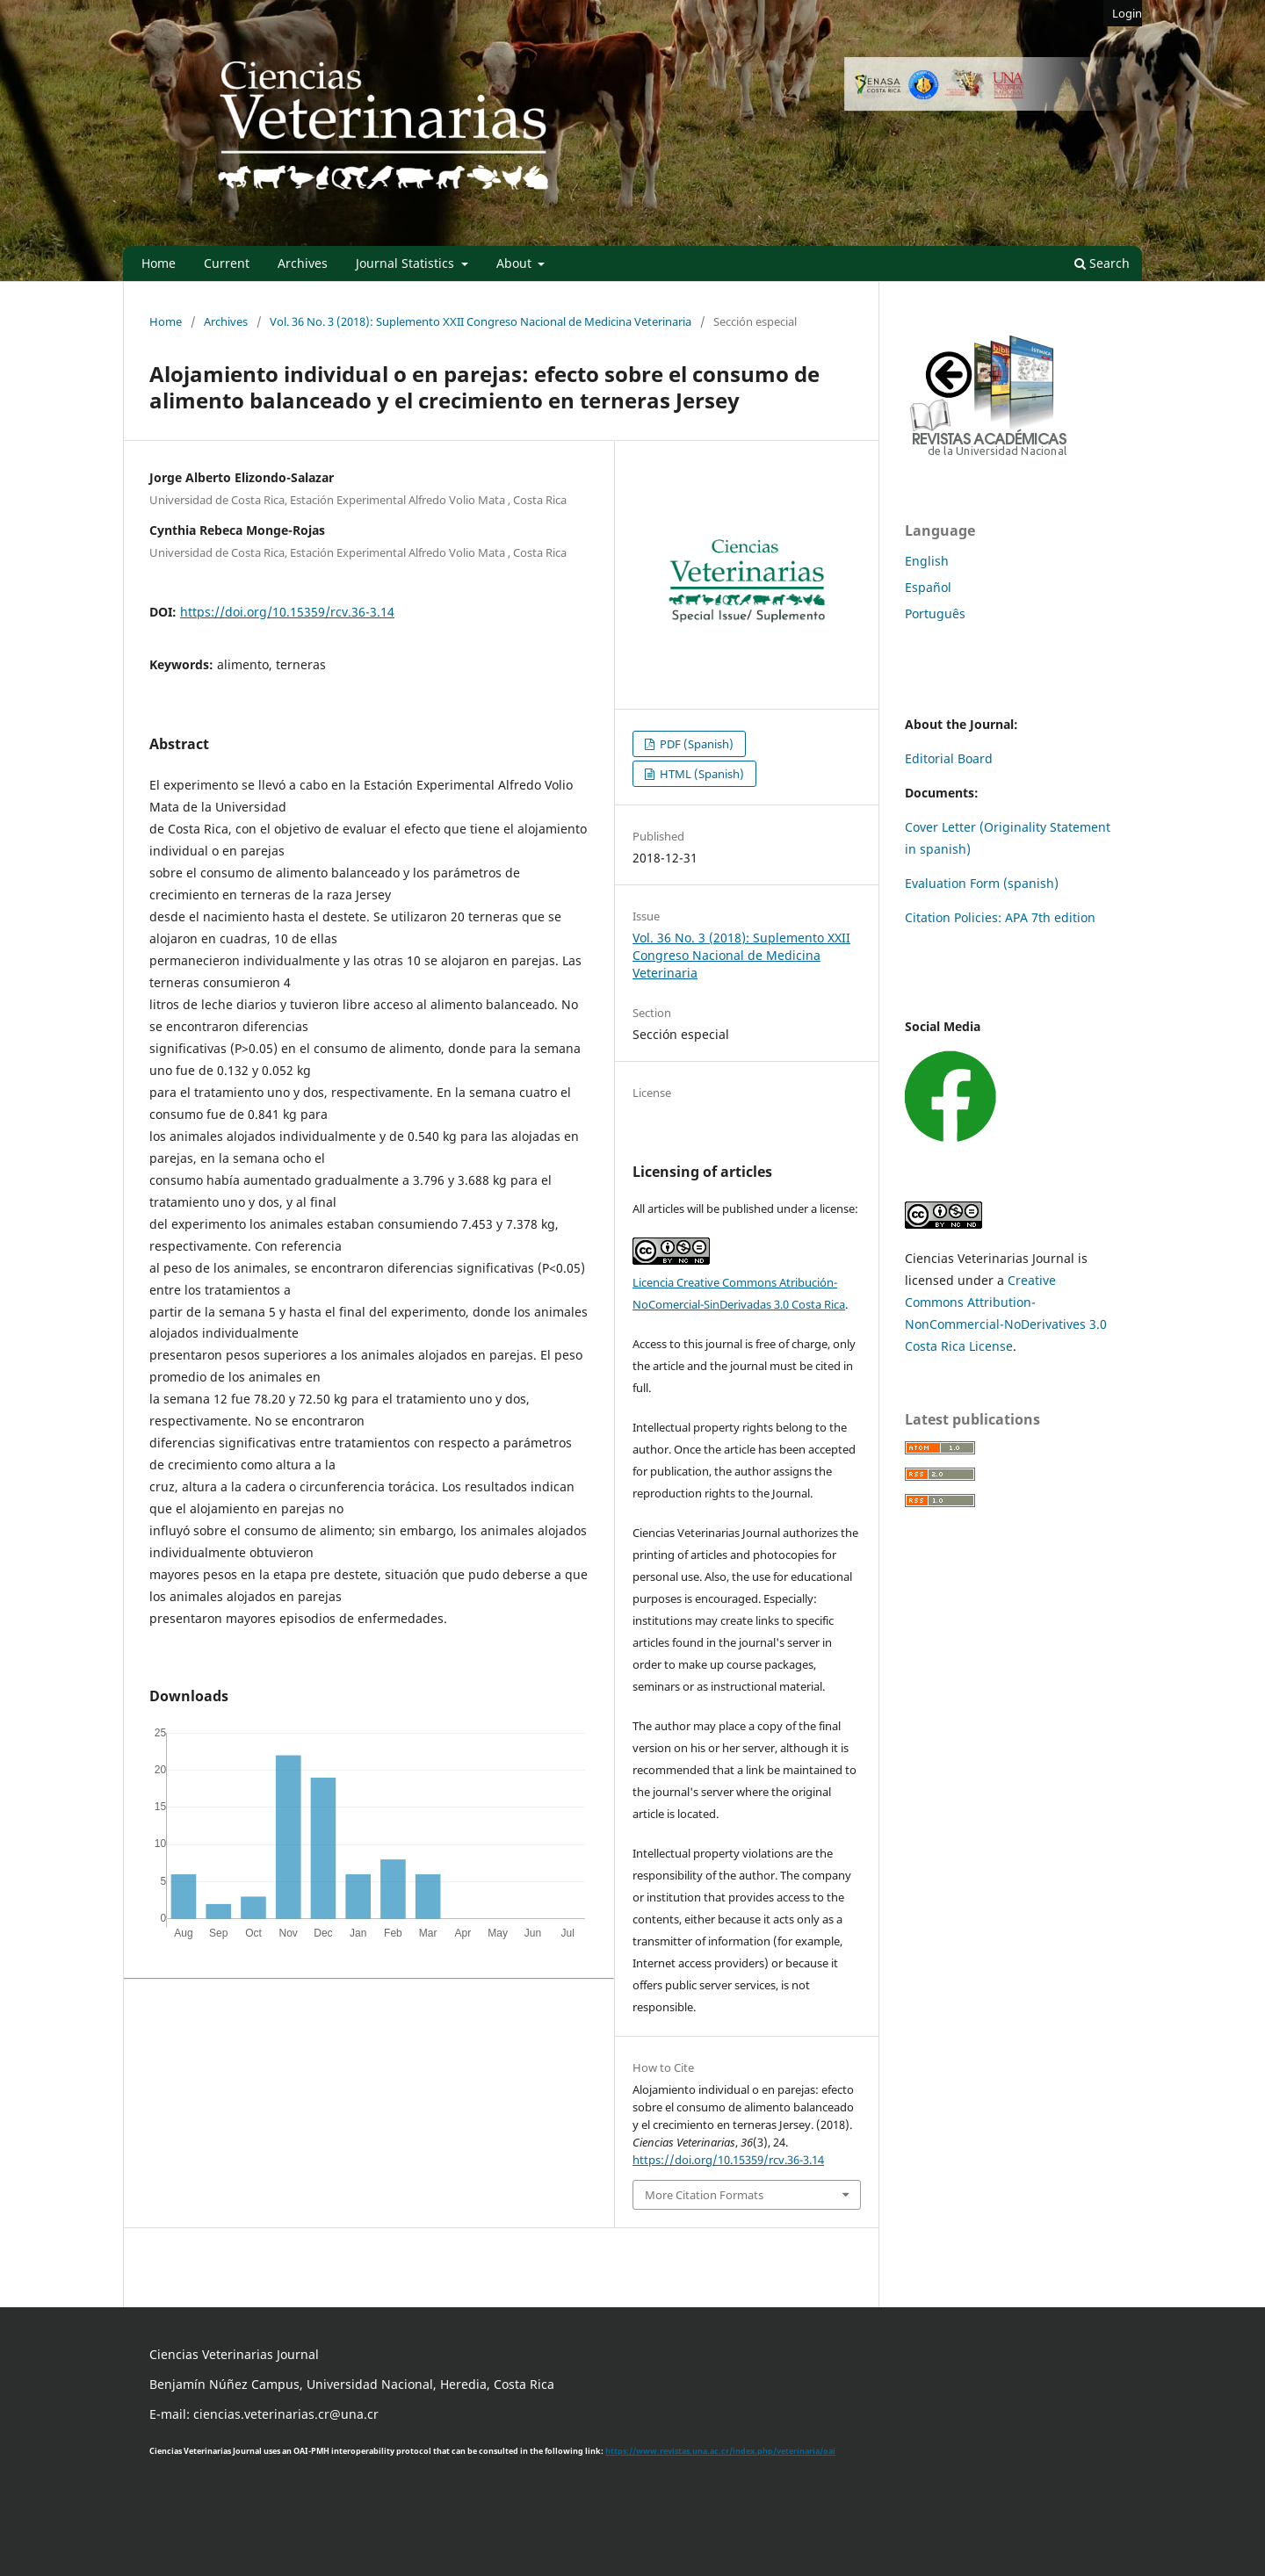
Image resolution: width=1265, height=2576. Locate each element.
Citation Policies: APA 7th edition (1000, 917)
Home (158, 263)
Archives (303, 263)
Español (928, 587)
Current (226, 263)
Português (935, 613)
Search (1102, 263)
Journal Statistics (407, 263)
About (515, 263)
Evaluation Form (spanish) (982, 883)
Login (1127, 13)
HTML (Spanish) (700, 774)
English (927, 560)
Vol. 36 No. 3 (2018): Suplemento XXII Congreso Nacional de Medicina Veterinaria (480, 321)
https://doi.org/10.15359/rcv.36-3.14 (287, 611)
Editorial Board (949, 758)
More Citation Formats (704, 2195)
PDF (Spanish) (695, 744)
